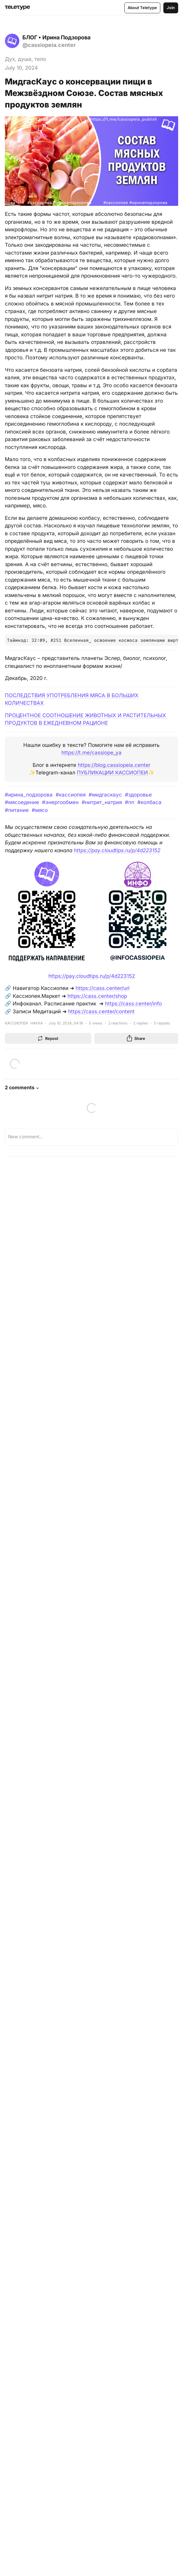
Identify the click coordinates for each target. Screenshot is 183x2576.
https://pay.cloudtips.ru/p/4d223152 (117, 850)
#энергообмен (60, 802)
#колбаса (149, 802)
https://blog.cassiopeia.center (114, 765)
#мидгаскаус (105, 795)
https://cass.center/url (102, 988)
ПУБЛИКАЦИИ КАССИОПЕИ (112, 773)
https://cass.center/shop (97, 996)
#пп (129, 802)
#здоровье (138, 795)
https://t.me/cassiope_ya (91, 753)
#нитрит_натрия (102, 802)
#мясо (40, 810)
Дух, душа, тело (25, 59)
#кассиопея (71, 795)
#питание (17, 810)
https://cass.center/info (133, 1004)
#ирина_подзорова (29, 795)
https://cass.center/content (101, 1011)
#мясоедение (22, 802)
